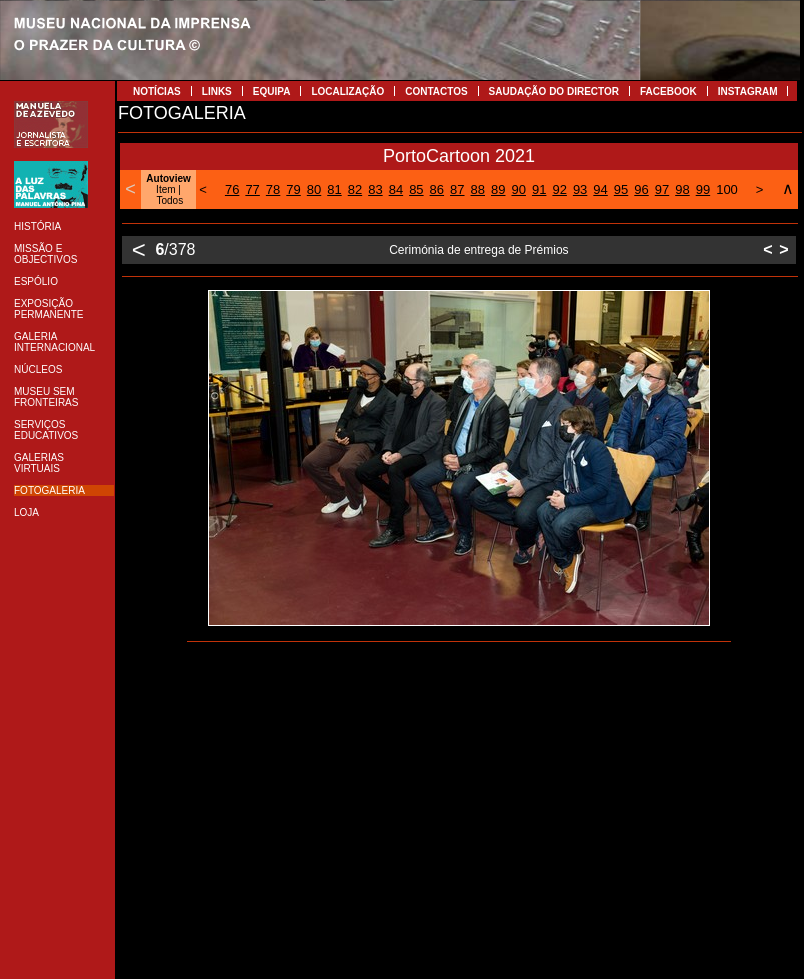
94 (600, 189)
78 (273, 189)
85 (416, 189)
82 (355, 189)
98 (682, 189)
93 (580, 189)
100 (727, 189)
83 (375, 189)
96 (641, 189)
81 (334, 189)
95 (621, 189)
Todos (169, 200)
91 (539, 189)
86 (437, 189)
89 (498, 189)
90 (518, 189)
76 (232, 189)
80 (314, 189)
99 (703, 189)
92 (559, 189)
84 (396, 189)
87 (457, 189)
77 (252, 189)
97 (662, 189)
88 (478, 189)
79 (293, 189)
